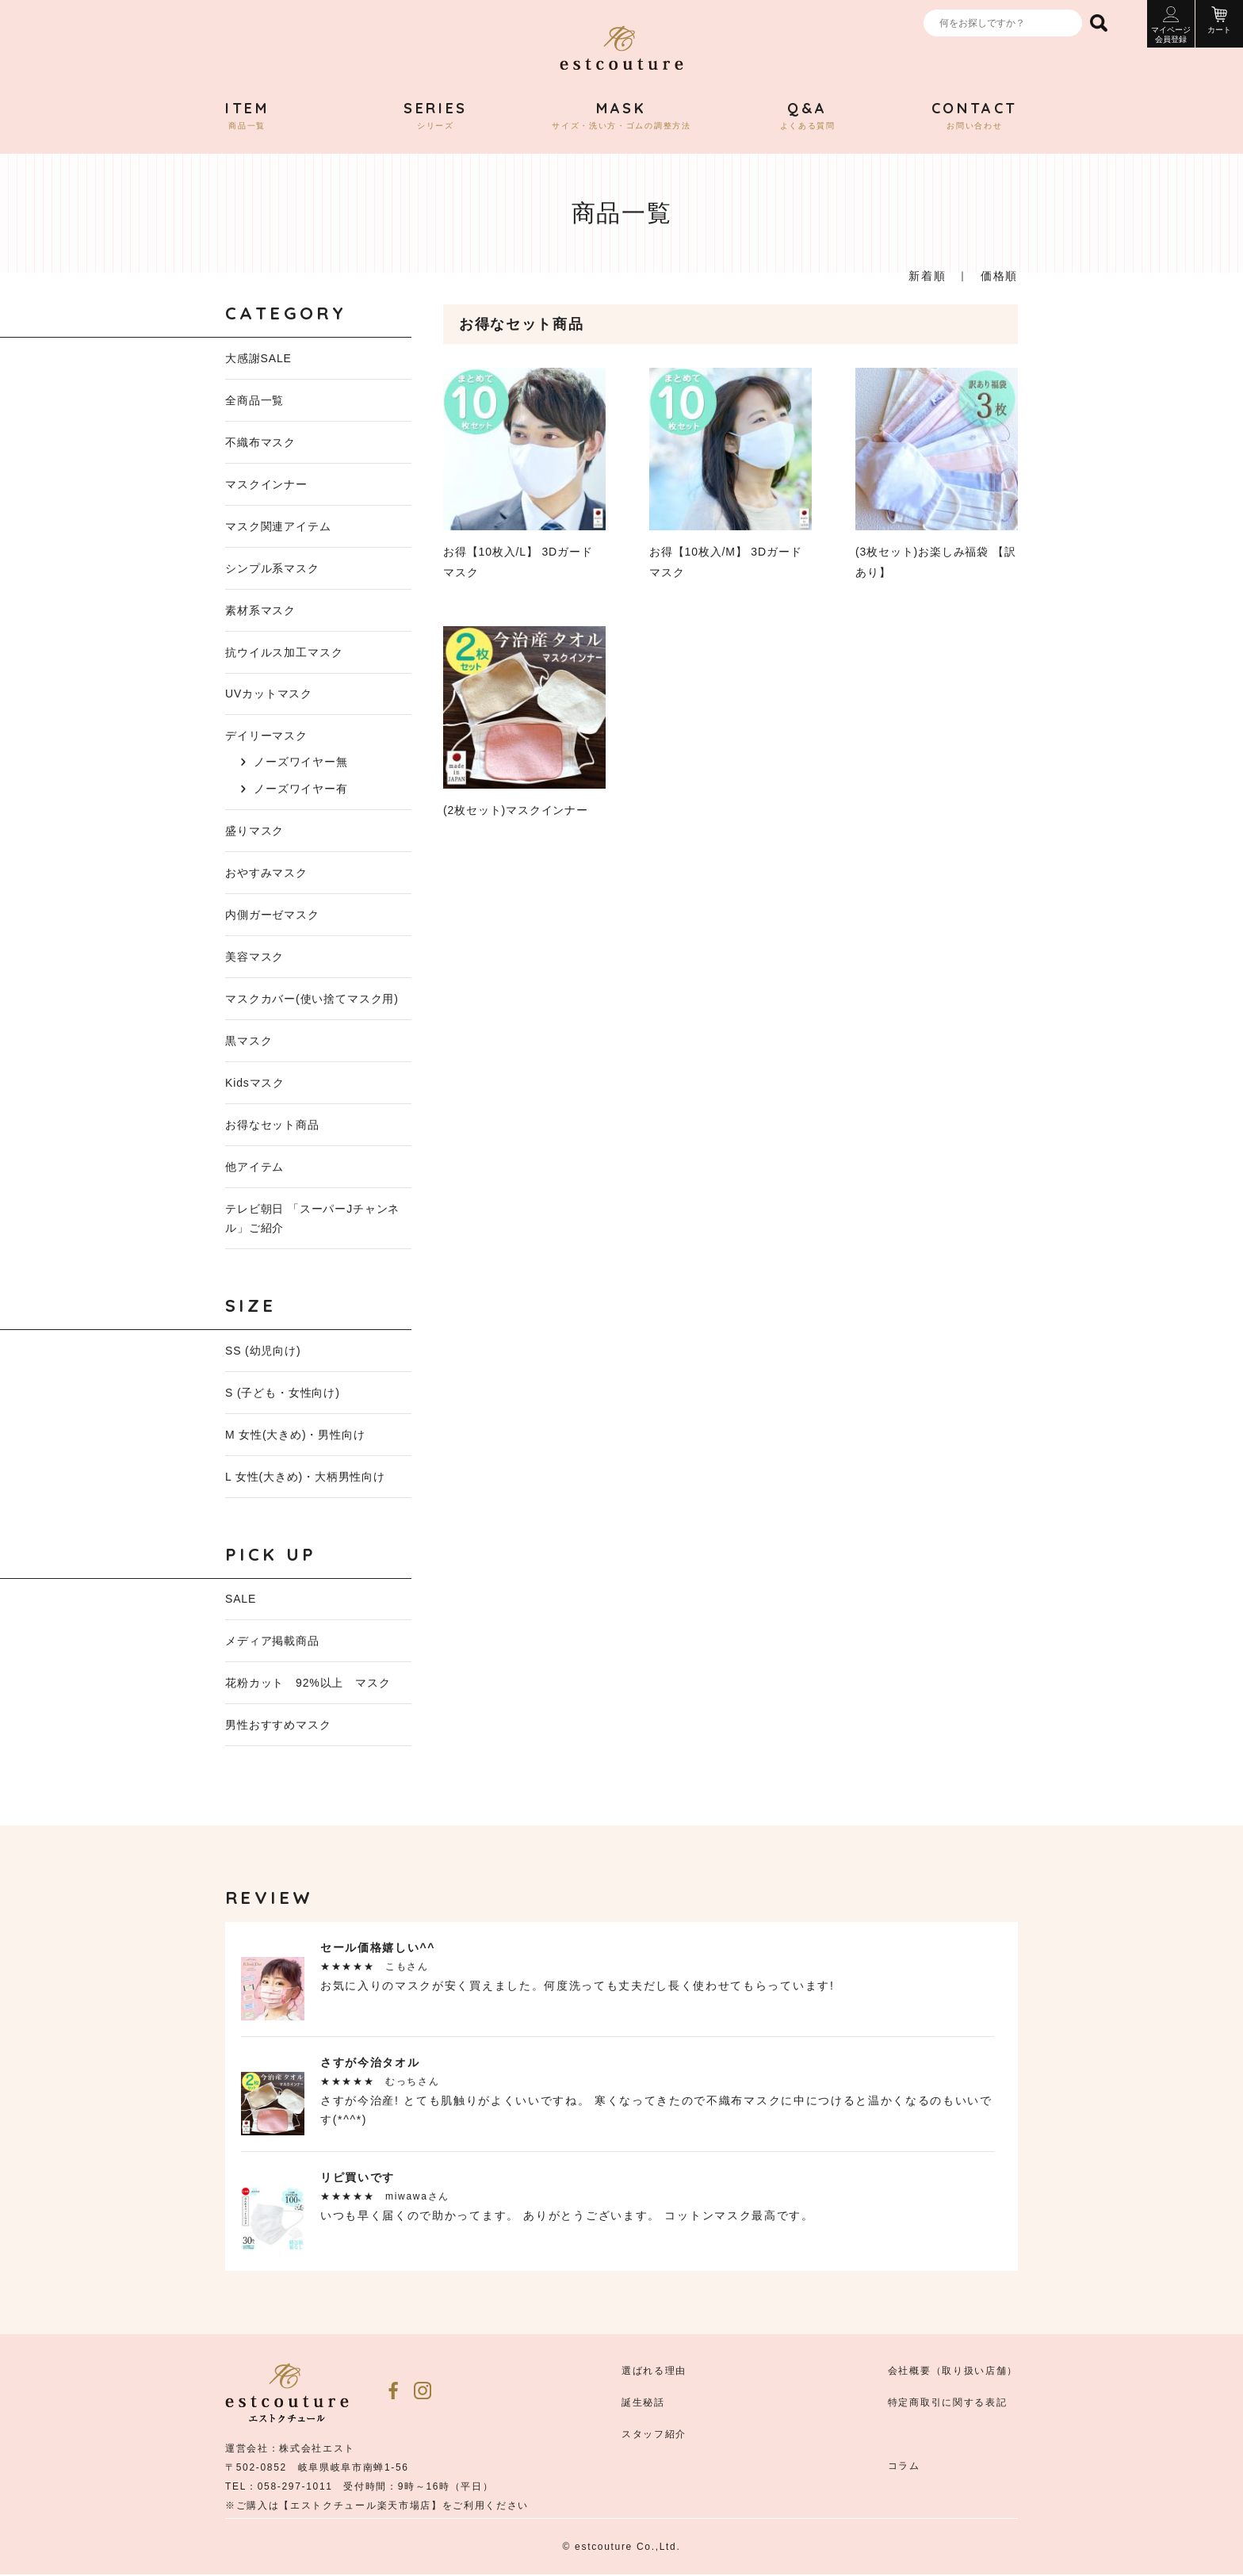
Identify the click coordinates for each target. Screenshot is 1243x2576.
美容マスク (254, 957)
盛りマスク (254, 831)
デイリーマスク (266, 736)
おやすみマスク (266, 873)
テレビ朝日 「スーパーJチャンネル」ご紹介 (312, 1219)
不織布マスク (260, 442)
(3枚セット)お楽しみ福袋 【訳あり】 (936, 473)
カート (1219, 20)
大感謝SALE (258, 358)
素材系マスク (260, 610)
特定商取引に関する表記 (947, 2404)
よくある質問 (808, 115)
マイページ (1171, 25)
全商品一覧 (254, 400)
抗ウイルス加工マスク (283, 652)
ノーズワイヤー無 (301, 762)
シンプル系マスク (272, 568)
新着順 (927, 275)
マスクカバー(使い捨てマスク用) (312, 999)
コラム (904, 2467)
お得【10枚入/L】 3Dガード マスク (524, 473)
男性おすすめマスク (278, 1726)
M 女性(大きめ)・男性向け (295, 1435)
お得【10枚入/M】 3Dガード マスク (730, 473)
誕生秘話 (643, 2404)
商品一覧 (247, 115)
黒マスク (248, 1041)
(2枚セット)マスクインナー (524, 721)
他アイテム (254, 1167)
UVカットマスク (268, 694)
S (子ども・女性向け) (282, 1393)
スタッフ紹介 (654, 2435)
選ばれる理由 (654, 2372)
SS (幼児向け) (262, 1351)
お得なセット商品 (272, 1125)
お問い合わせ (974, 115)
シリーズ (435, 115)
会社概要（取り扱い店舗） (953, 2372)
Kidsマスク (255, 1083)
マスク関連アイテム (278, 526)
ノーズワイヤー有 (301, 789)
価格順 (999, 275)
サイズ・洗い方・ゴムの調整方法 (621, 115)
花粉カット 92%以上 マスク (308, 1684)
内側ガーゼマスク (272, 915)
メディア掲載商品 (272, 1642)
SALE (240, 1600)
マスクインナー (266, 484)
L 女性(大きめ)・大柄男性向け (305, 1477)
